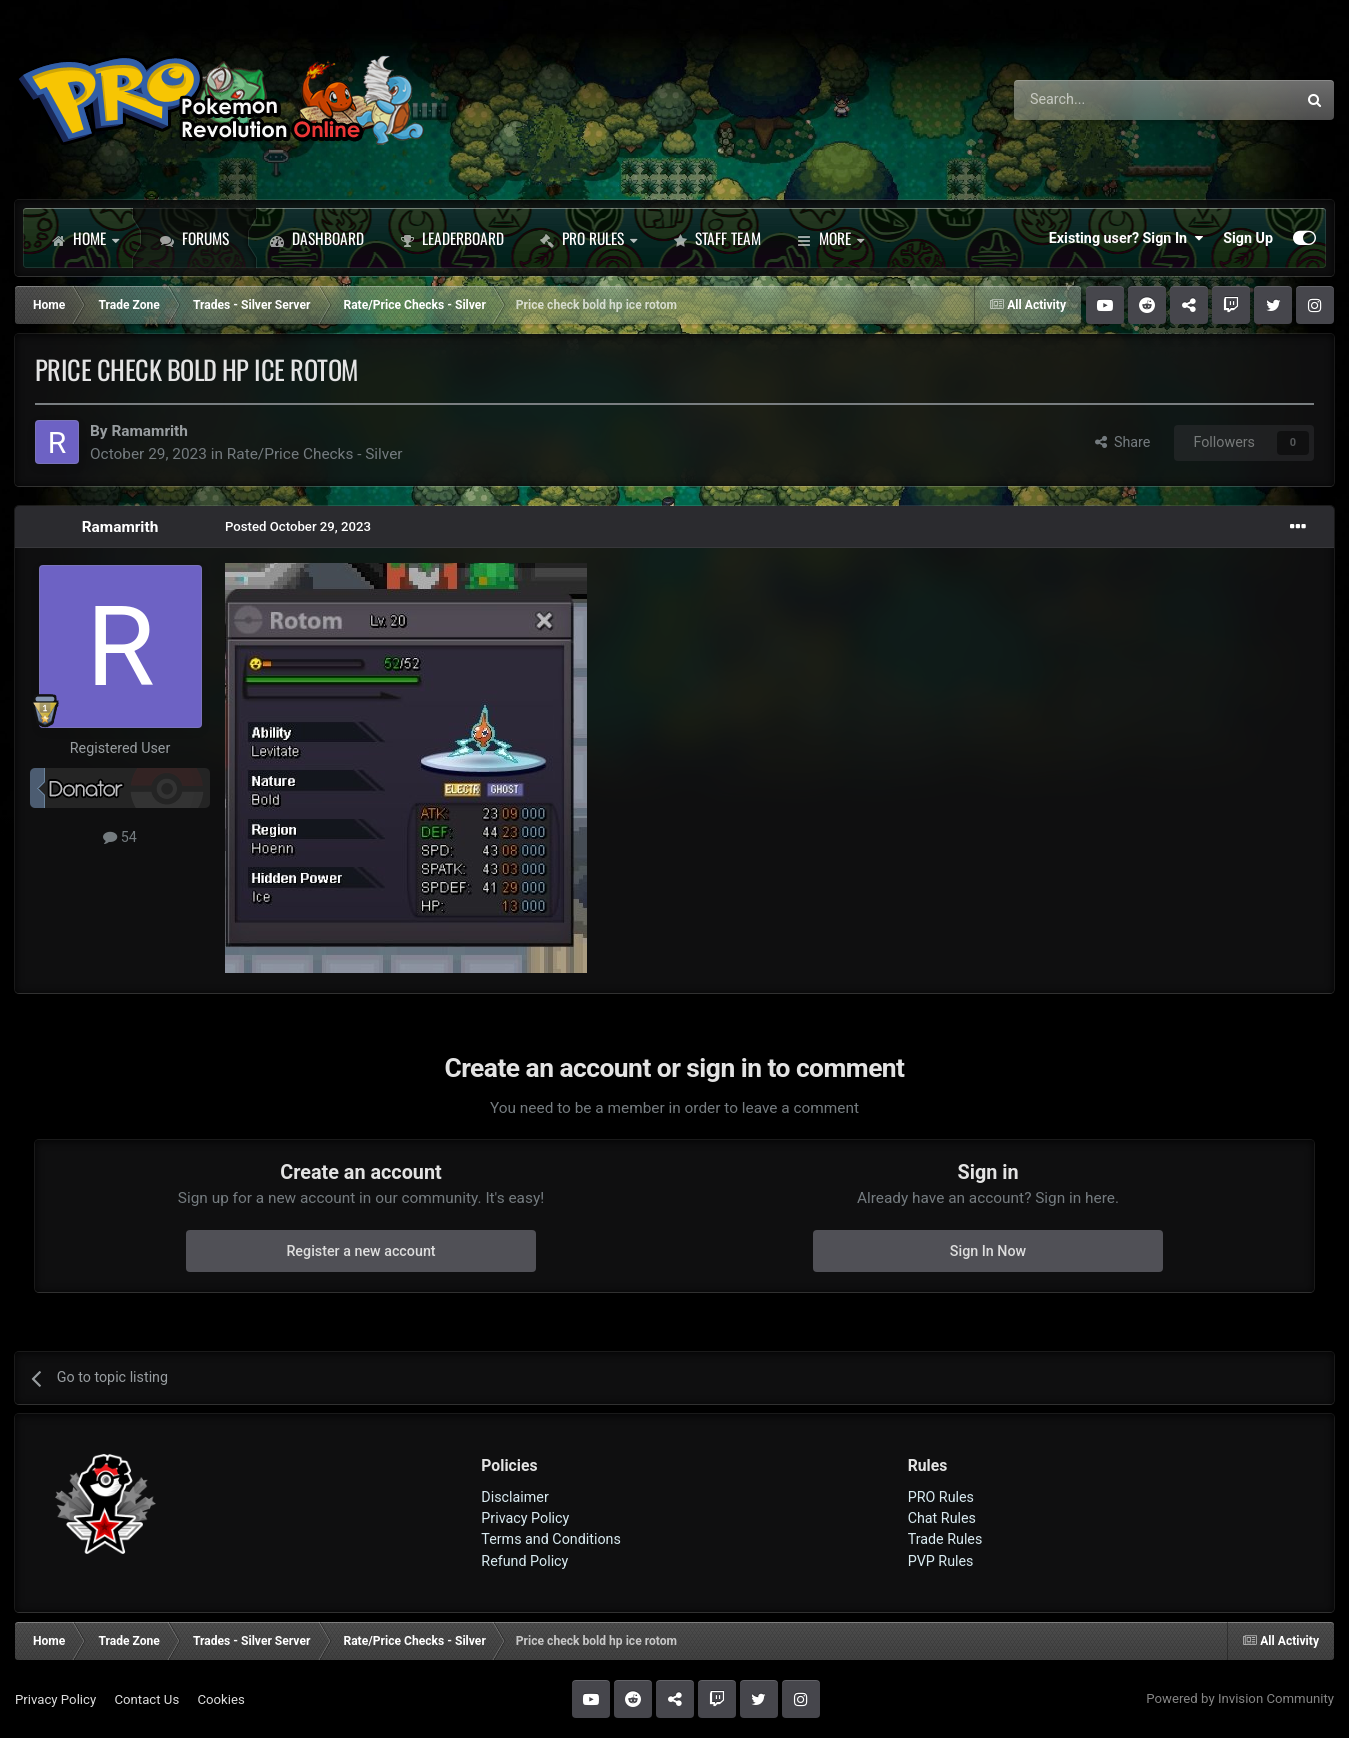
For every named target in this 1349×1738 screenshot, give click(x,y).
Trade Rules (945, 1539)
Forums (194, 238)
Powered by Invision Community (1240, 1698)
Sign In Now (988, 1251)
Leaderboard (452, 238)
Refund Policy (524, 1561)
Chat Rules (942, 1518)
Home (85, 238)
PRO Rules (588, 238)
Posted (298, 526)
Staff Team (717, 238)
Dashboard (317, 238)
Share (1123, 442)
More (830, 238)
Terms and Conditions (551, 1539)
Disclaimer (514, 1497)
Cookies (220, 1699)
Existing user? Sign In (1126, 238)
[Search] (1102, 100)
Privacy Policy (525, 1518)
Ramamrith (149, 431)
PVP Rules (941, 1561)
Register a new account (360, 1251)
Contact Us (146, 1699)
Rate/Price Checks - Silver (315, 454)
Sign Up (1248, 238)
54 (120, 837)
